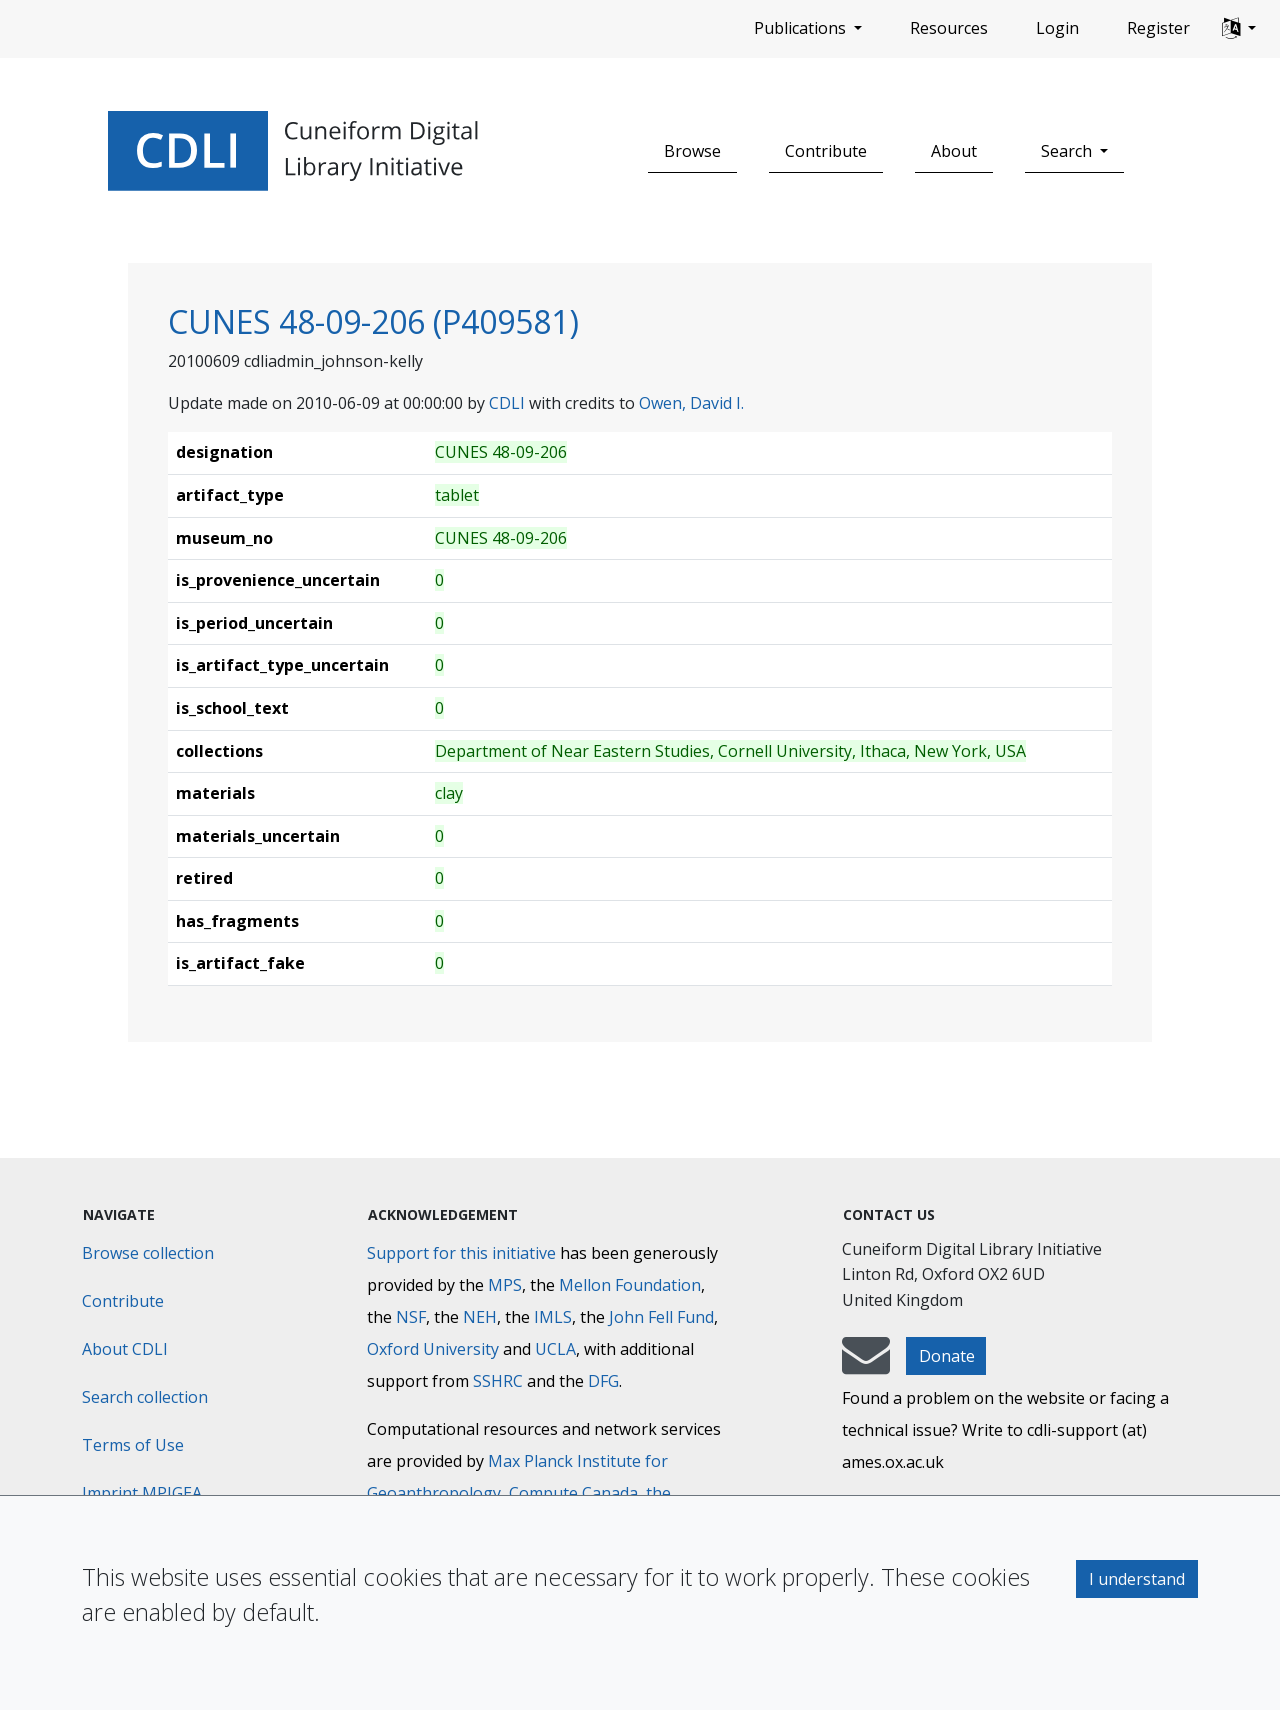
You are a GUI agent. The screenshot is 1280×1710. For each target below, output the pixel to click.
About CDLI (125, 1349)
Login (1057, 28)
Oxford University (433, 1349)
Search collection (145, 1397)
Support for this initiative (461, 1253)
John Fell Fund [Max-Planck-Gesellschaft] (661, 1317)
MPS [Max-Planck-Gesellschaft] (505, 1285)
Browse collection (148, 1253)
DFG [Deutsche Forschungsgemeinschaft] (603, 1381)
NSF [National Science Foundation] (411, 1317)
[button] (1239, 29)
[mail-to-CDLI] (866, 1365)
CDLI (507, 403)
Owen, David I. (691, 403)
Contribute (826, 151)
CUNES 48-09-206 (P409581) (373, 321)
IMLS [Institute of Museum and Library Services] (553, 1317)
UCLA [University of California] (555, 1349)
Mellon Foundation (630, 1285)
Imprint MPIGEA (142, 1493)
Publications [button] (802, 28)
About (954, 151)
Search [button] (1068, 151)
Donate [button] (947, 1356)
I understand (1137, 1579)
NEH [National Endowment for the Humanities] (480, 1317)
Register (1158, 28)
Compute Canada (573, 1493)
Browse (692, 151)
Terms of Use (133, 1445)
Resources (949, 28)
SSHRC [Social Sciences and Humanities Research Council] (498, 1381)
